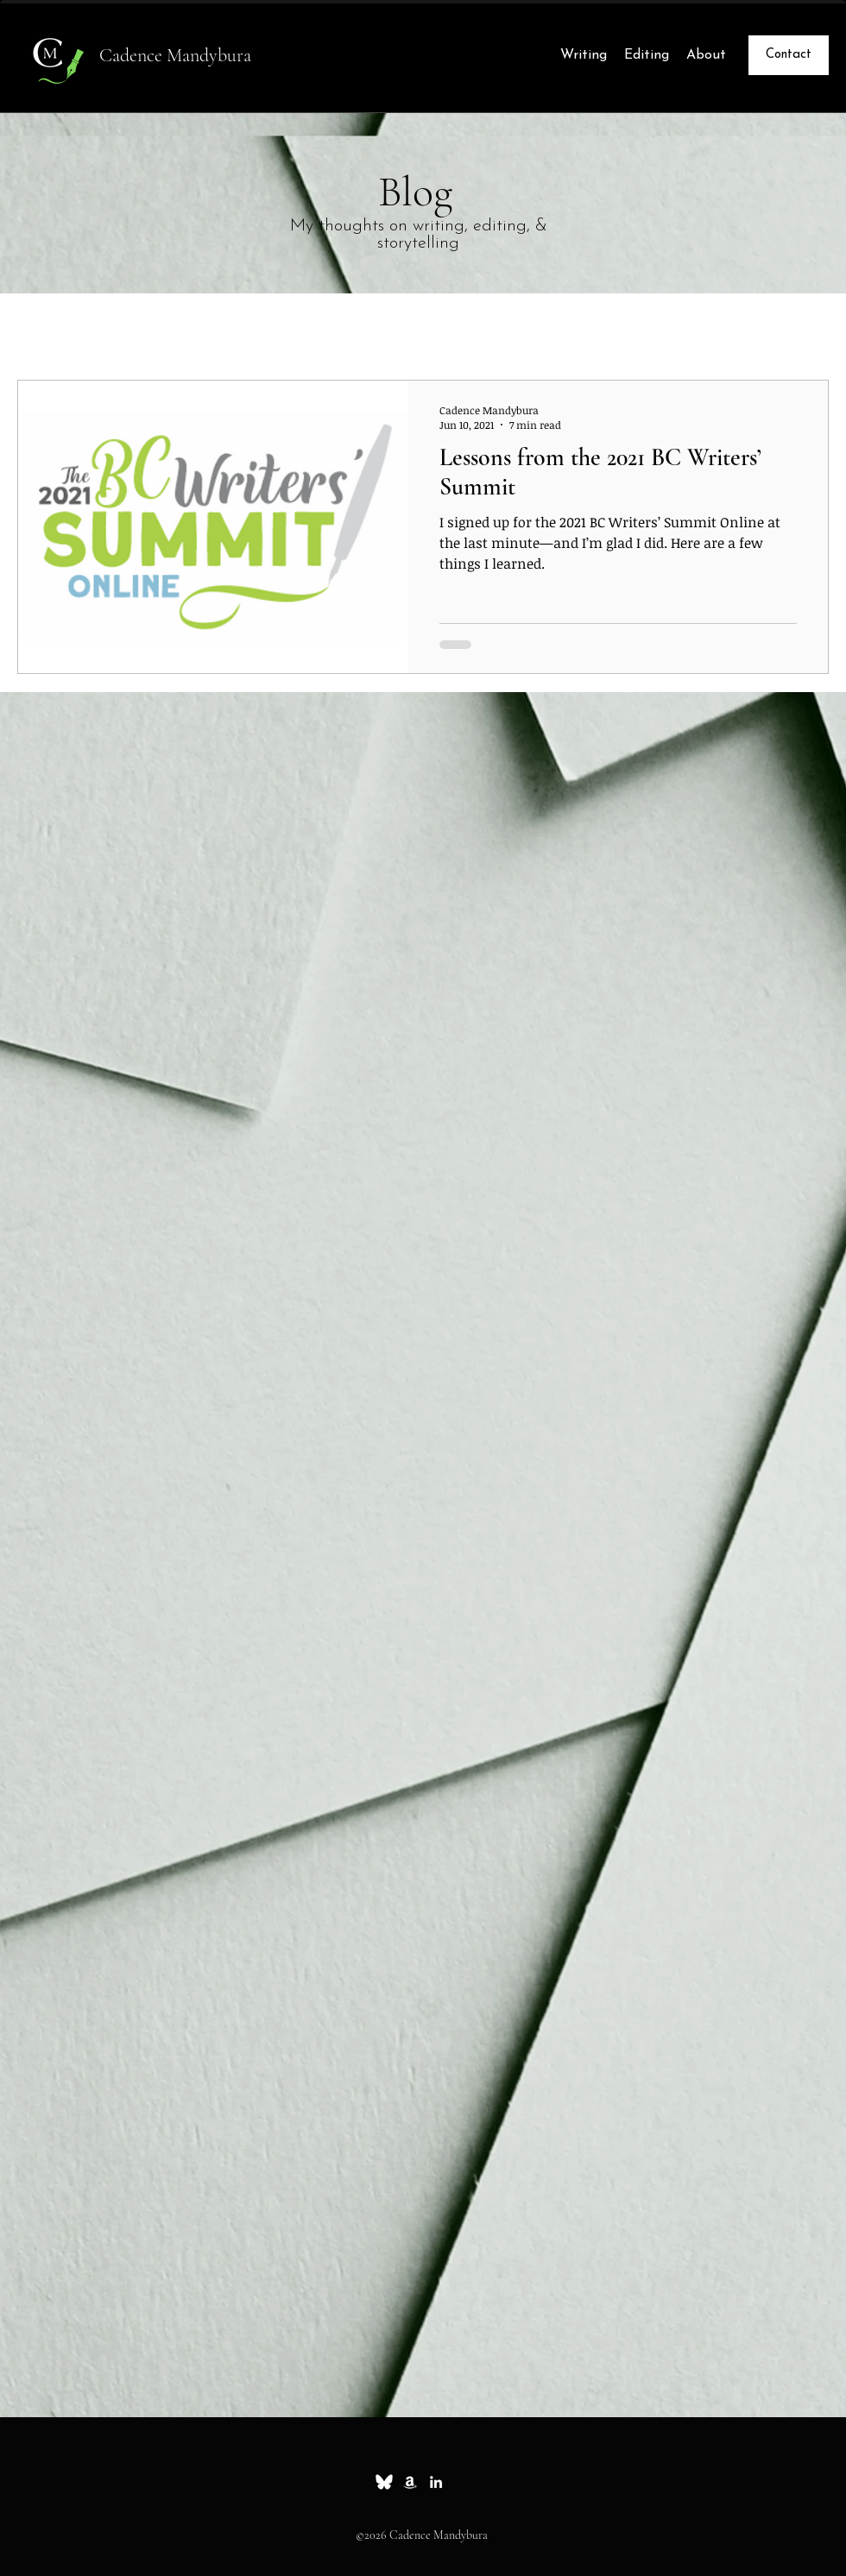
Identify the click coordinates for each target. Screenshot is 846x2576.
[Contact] (788, 55)
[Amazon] (410, 2482)
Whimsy (218, 327)
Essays (133, 327)
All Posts (47, 327)
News (298, 327)
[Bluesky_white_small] (384, 2482)
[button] (807, 330)
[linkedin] (436, 2482)
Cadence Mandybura (175, 55)
